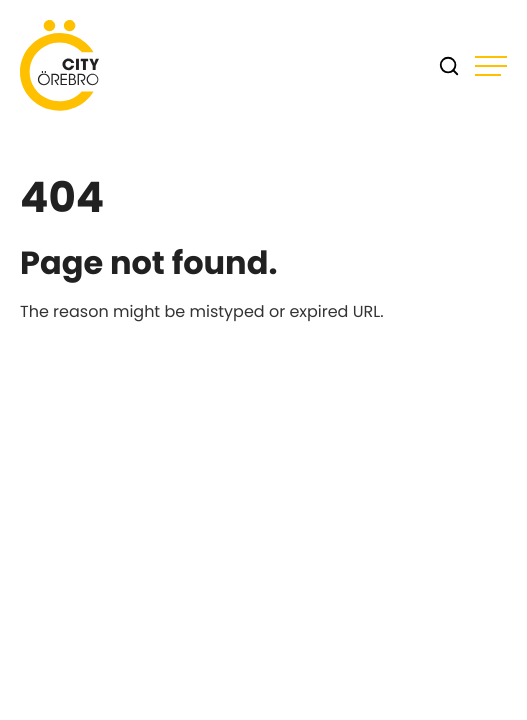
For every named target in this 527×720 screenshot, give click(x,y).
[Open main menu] (491, 66)
